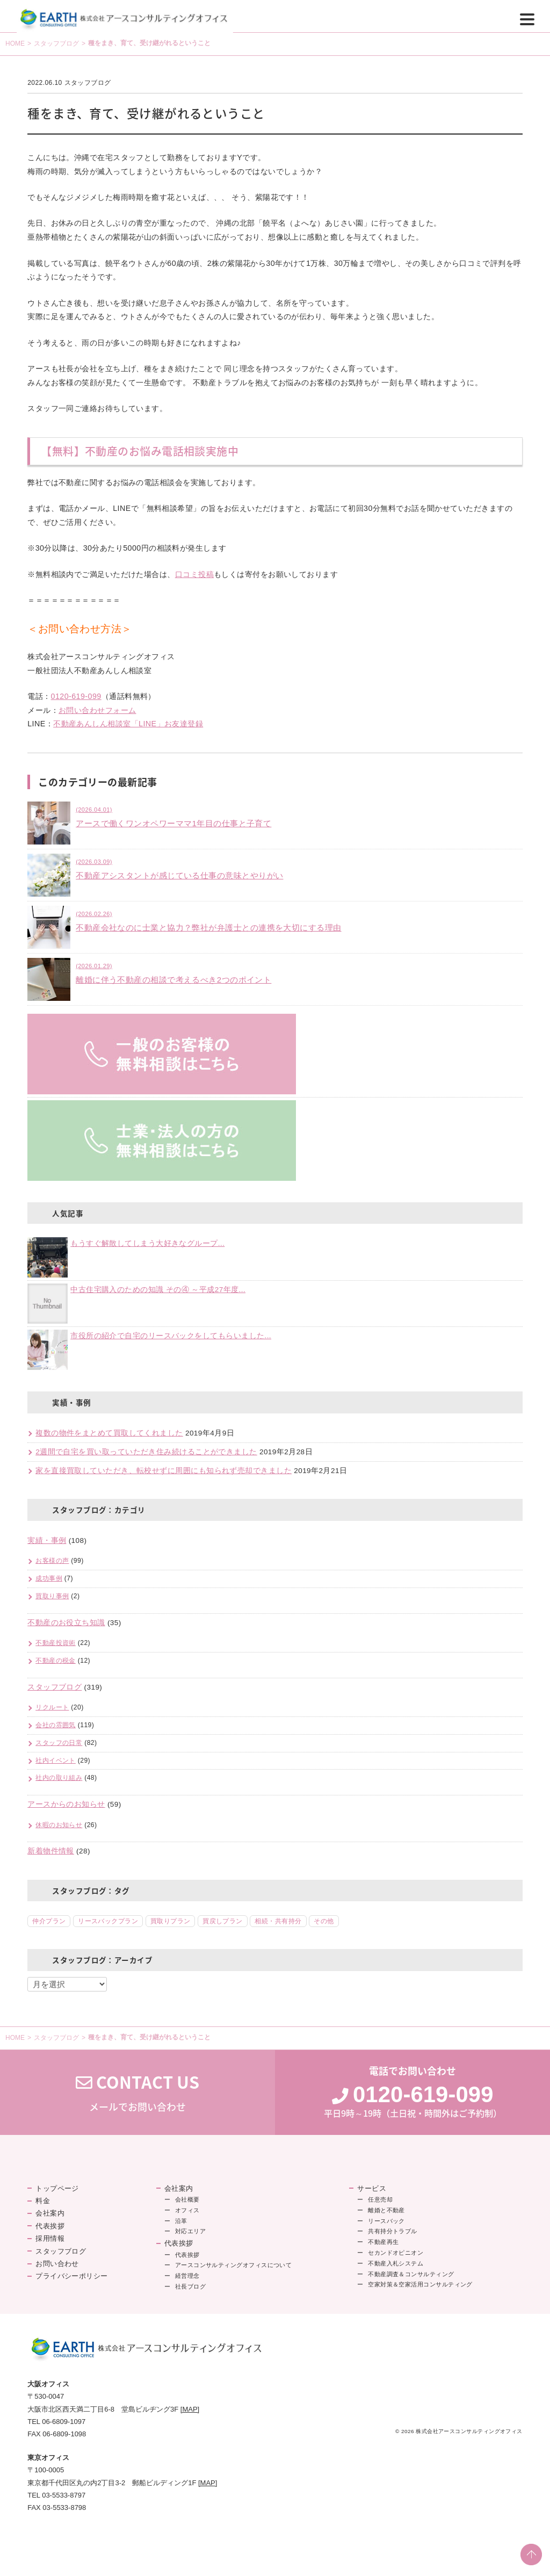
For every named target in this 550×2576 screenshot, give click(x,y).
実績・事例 (46, 1540)
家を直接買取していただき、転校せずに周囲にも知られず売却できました (163, 1471)
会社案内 (49, 2213)
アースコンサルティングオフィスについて (233, 2265)
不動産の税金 (55, 1660)
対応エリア (190, 2231)
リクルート (52, 1707)
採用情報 (49, 2238)
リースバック (386, 2221)
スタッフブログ (56, 43)
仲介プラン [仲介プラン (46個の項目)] (49, 1921)
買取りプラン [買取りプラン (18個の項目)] (170, 1921)
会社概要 (187, 2199)
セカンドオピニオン (395, 2252)
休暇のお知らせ (58, 1825)
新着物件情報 (50, 1851)
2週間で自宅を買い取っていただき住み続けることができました (146, 1452)
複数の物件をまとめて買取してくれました (109, 1433)
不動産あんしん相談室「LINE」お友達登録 (128, 723)
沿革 (181, 2221)
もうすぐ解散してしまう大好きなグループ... (147, 1243)
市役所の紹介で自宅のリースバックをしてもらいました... (170, 1336)
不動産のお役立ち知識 (66, 1623)
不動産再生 (383, 2242)
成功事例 (48, 1578)
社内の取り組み (58, 1777)
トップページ (57, 2188)
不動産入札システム (395, 2263)
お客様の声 (52, 1560)
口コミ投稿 (194, 574)
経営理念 (187, 2275)
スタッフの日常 (58, 1743)
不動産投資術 (55, 1643)
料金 (42, 2201)
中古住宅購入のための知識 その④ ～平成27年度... (157, 1290)
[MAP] (189, 2409)
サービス (371, 2188)
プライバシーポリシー (71, 2276)
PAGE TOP (531, 2554)
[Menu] (527, 18)
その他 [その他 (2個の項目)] (324, 1921)
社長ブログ (190, 2286)
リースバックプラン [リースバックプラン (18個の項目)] (108, 1921)
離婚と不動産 (386, 2210)
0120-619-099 (76, 696)
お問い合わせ (57, 2264)
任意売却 (380, 2199)
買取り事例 (52, 1596)
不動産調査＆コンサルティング (411, 2274)
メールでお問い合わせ (137, 2092)
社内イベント (55, 1760)
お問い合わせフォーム (97, 710)
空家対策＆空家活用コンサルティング (420, 2284)
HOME (15, 43)
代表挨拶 (49, 2226)
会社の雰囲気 (55, 1725)
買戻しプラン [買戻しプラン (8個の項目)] (222, 1921)
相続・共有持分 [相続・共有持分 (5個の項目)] (278, 1921)
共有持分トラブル (392, 2231)
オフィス (187, 2210)
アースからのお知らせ (66, 1804)
